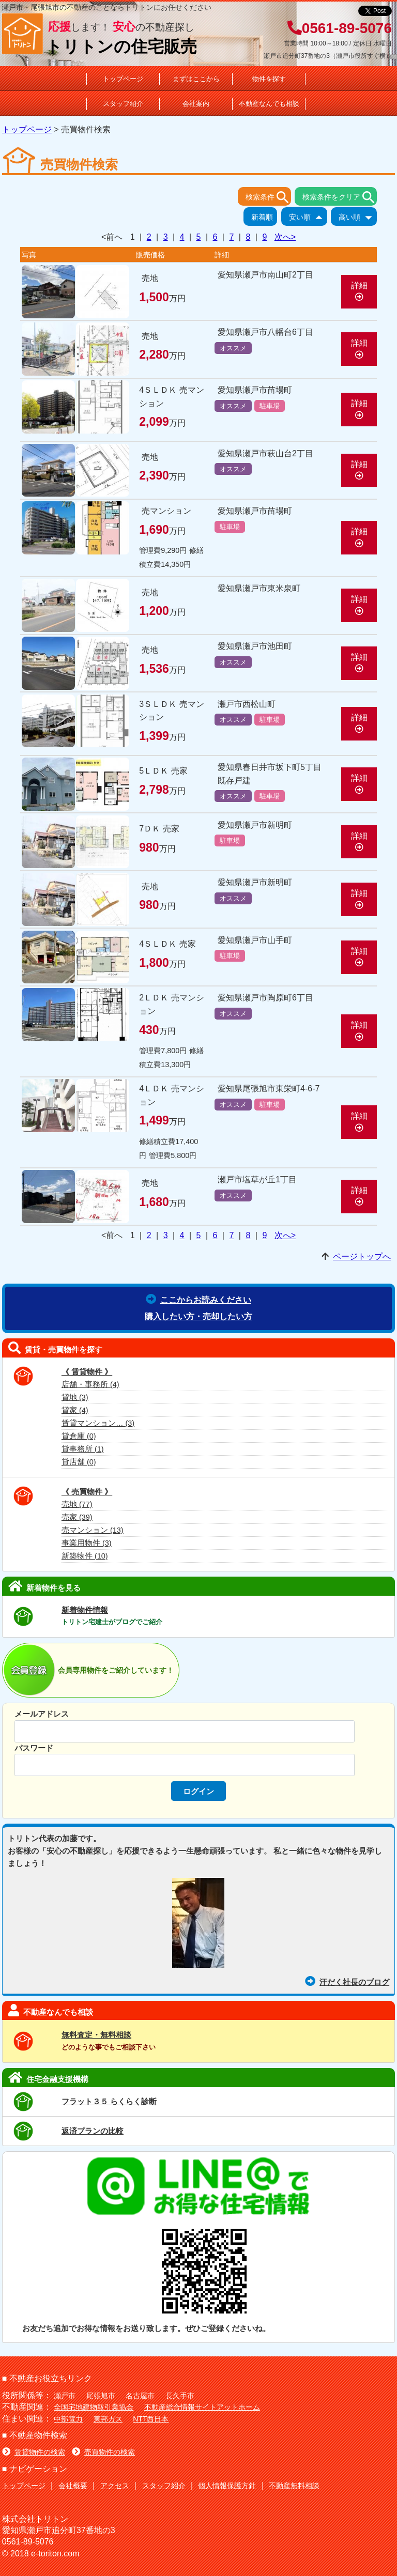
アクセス (114, 2485)
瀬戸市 (64, 2396)
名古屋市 (140, 2396)
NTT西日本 (151, 2419)
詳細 (359, 291)
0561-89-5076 (339, 28)
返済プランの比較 (93, 2130)
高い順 (358, 217)
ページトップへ (362, 1256)
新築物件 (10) (85, 1556)
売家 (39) (77, 1517)
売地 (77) (77, 1504)
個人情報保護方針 (227, 2485)
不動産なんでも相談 (269, 103)
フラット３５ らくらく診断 (109, 2101)
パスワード (33, 1748)
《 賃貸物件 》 (87, 1371)
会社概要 (72, 2485)
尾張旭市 (100, 2396)
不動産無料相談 (294, 2485)
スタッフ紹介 (123, 103)
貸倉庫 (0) (79, 1436)
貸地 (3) (75, 1397)
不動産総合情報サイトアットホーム (202, 2407)
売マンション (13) (93, 1530)
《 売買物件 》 (87, 1491)
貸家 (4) (75, 1410)
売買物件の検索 (103, 2452)
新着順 (264, 217)
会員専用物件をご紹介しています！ (116, 1670)
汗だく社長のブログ (347, 1982)
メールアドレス (41, 1713)
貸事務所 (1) (83, 1449)
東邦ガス (108, 2419)
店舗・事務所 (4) (90, 1384)
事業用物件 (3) (87, 1543)
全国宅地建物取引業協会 (93, 2407)
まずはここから (196, 79)
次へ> (285, 237)
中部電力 (68, 2419)
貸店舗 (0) (79, 1462)
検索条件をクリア (339, 197)
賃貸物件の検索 (33, 2452)
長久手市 (179, 2396)
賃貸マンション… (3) (98, 1423)
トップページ (123, 79)
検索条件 (268, 197)
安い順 (308, 217)
